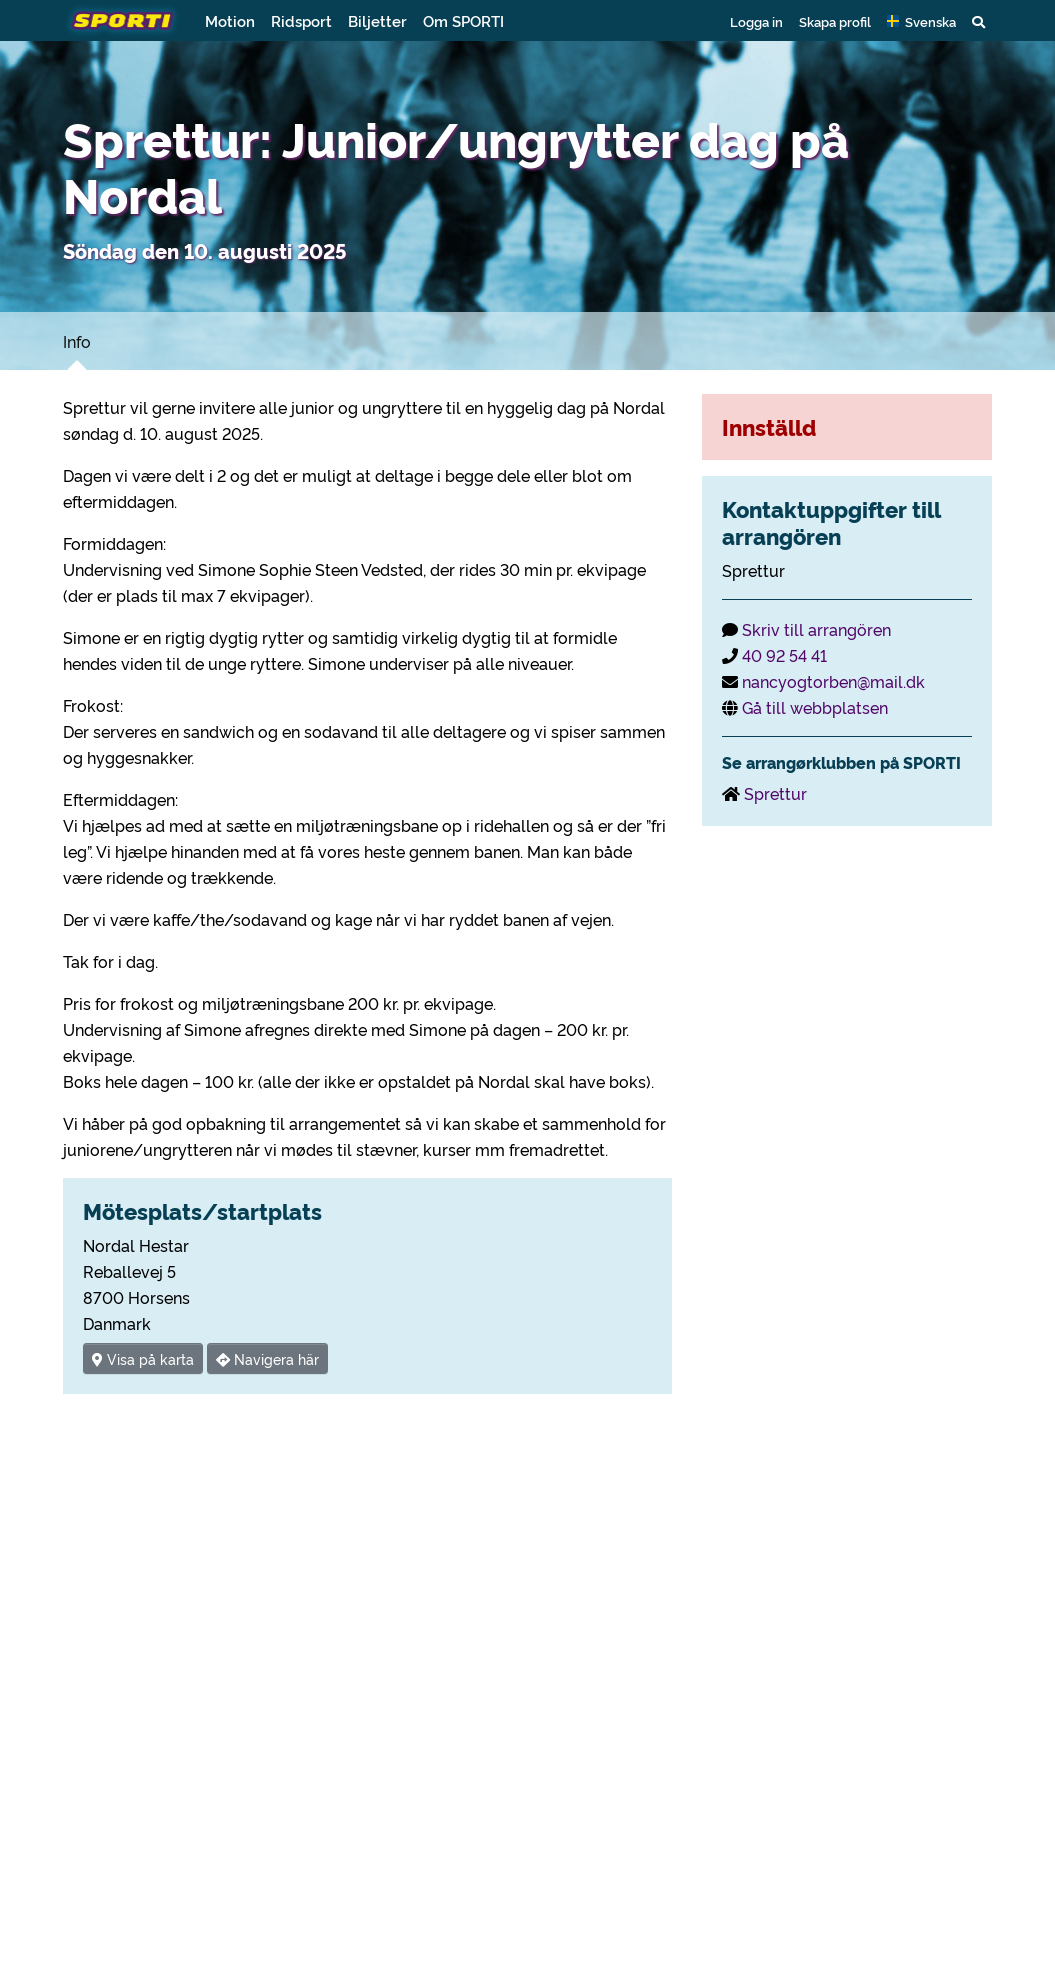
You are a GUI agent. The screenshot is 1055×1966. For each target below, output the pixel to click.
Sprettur (775, 793)
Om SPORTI (463, 20)
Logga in (756, 21)
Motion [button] (230, 20)
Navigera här (267, 1358)
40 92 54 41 (784, 655)
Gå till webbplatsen (815, 707)
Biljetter (377, 20)
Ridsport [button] (301, 20)
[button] (921, 21)
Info (77, 341)
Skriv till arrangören (816, 629)
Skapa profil (835, 21)
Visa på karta (143, 1358)
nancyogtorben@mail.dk (833, 681)
